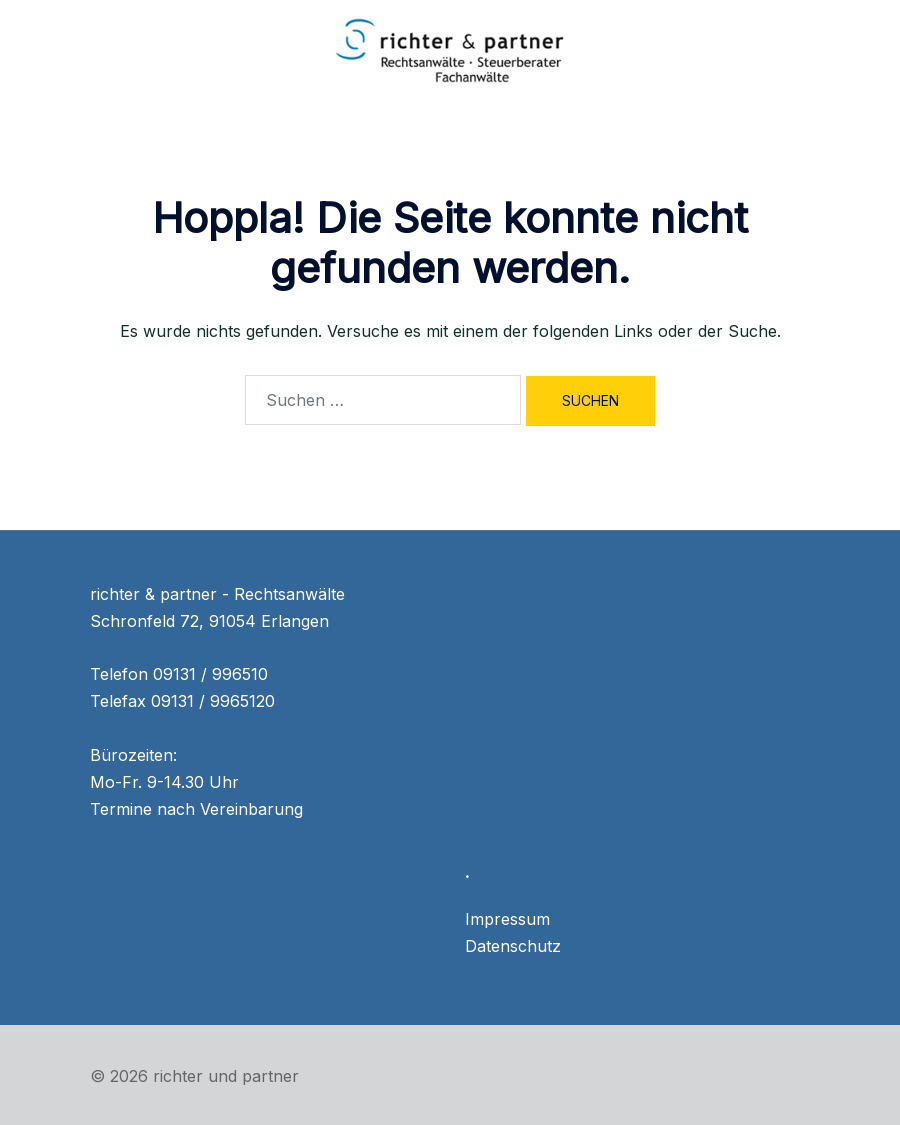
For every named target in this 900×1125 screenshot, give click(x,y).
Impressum (507, 919)
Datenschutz (513, 946)
